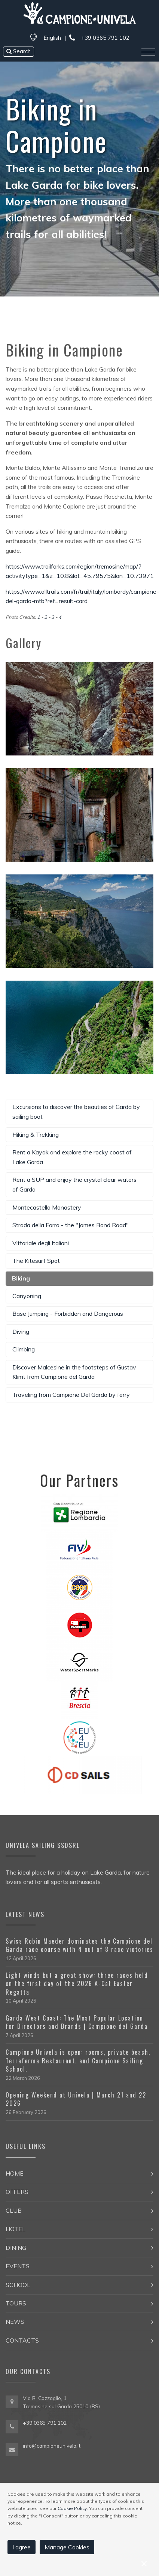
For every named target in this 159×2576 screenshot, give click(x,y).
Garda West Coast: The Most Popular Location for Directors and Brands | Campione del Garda (77, 2022)
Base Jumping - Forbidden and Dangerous (67, 1313)
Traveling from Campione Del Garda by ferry (71, 1394)
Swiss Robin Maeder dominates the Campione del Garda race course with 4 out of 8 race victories (79, 1945)
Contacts (22, 2340)
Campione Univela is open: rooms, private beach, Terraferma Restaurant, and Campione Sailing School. (78, 2060)
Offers (17, 2191)
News (15, 2321)
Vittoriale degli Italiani (40, 1243)
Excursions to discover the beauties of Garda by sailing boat (76, 1111)
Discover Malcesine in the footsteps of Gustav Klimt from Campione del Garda (74, 1372)
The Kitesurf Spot (36, 1260)
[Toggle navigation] (148, 52)
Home (15, 2173)
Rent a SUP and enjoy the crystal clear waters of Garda (74, 1184)
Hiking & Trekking (35, 1134)
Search (18, 51)
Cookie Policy (72, 2508)
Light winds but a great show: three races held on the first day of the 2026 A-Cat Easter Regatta (77, 1984)
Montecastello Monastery (46, 1207)
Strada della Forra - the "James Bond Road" (70, 1225)
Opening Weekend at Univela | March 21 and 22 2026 (76, 2099)
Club (14, 2210)
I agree (21, 2547)
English (52, 37)
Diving (20, 1331)
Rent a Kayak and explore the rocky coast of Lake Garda (72, 1157)
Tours (16, 2303)
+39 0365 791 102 (99, 38)
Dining (16, 2247)
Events (18, 2266)
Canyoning (26, 1296)
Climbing (23, 1349)
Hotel (15, 2229)
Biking (21, 1278)
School (18, 2285)
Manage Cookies (67, 2547)
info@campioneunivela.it (51, 2445)
